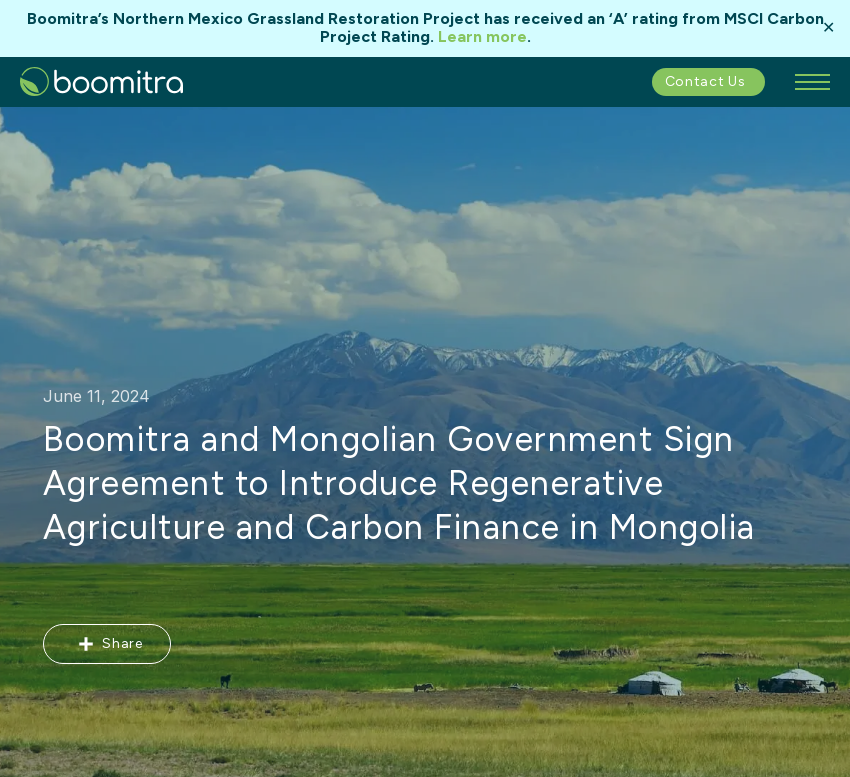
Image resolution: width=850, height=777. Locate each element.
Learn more (482, 36)
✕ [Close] (828, 28)
